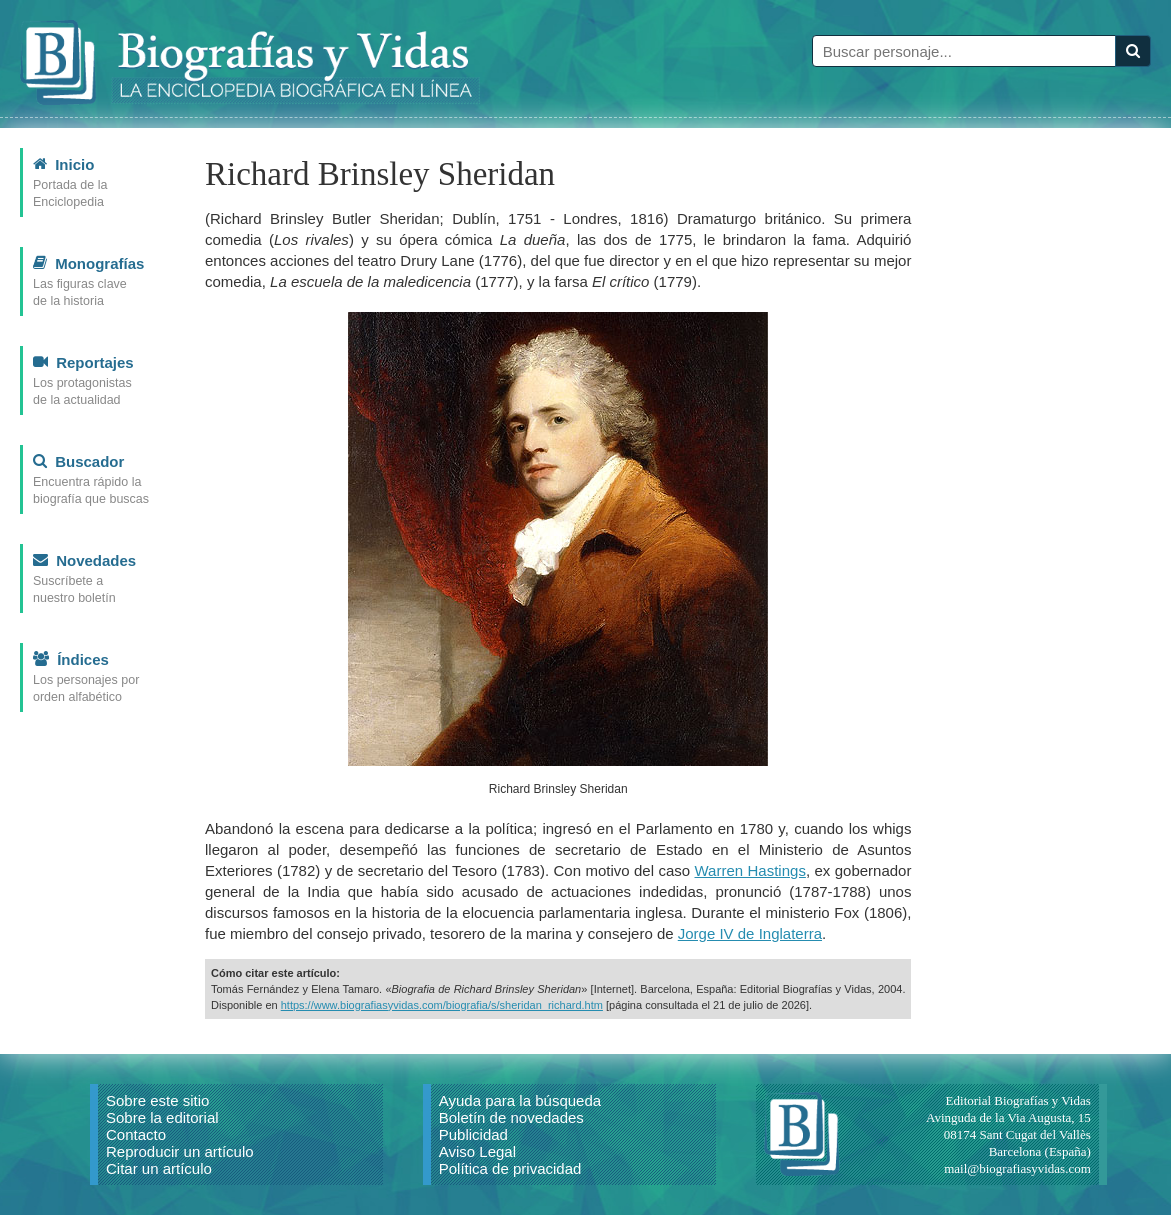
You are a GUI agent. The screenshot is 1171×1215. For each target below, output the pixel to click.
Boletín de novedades (511, 1117)
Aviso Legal (477, 1151)
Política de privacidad (510, 1168)
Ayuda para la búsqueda (520, 1100)
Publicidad (473, 1134)
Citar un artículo (159, 1168)
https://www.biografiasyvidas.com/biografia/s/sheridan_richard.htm (442, 1005)
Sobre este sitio (157, 1100)
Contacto (136, 1134)
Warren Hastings (750, 870)
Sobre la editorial (162, 1117)
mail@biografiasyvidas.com (1017, 1168)
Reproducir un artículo (180, 1151)
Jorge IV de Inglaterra (750, 933)
